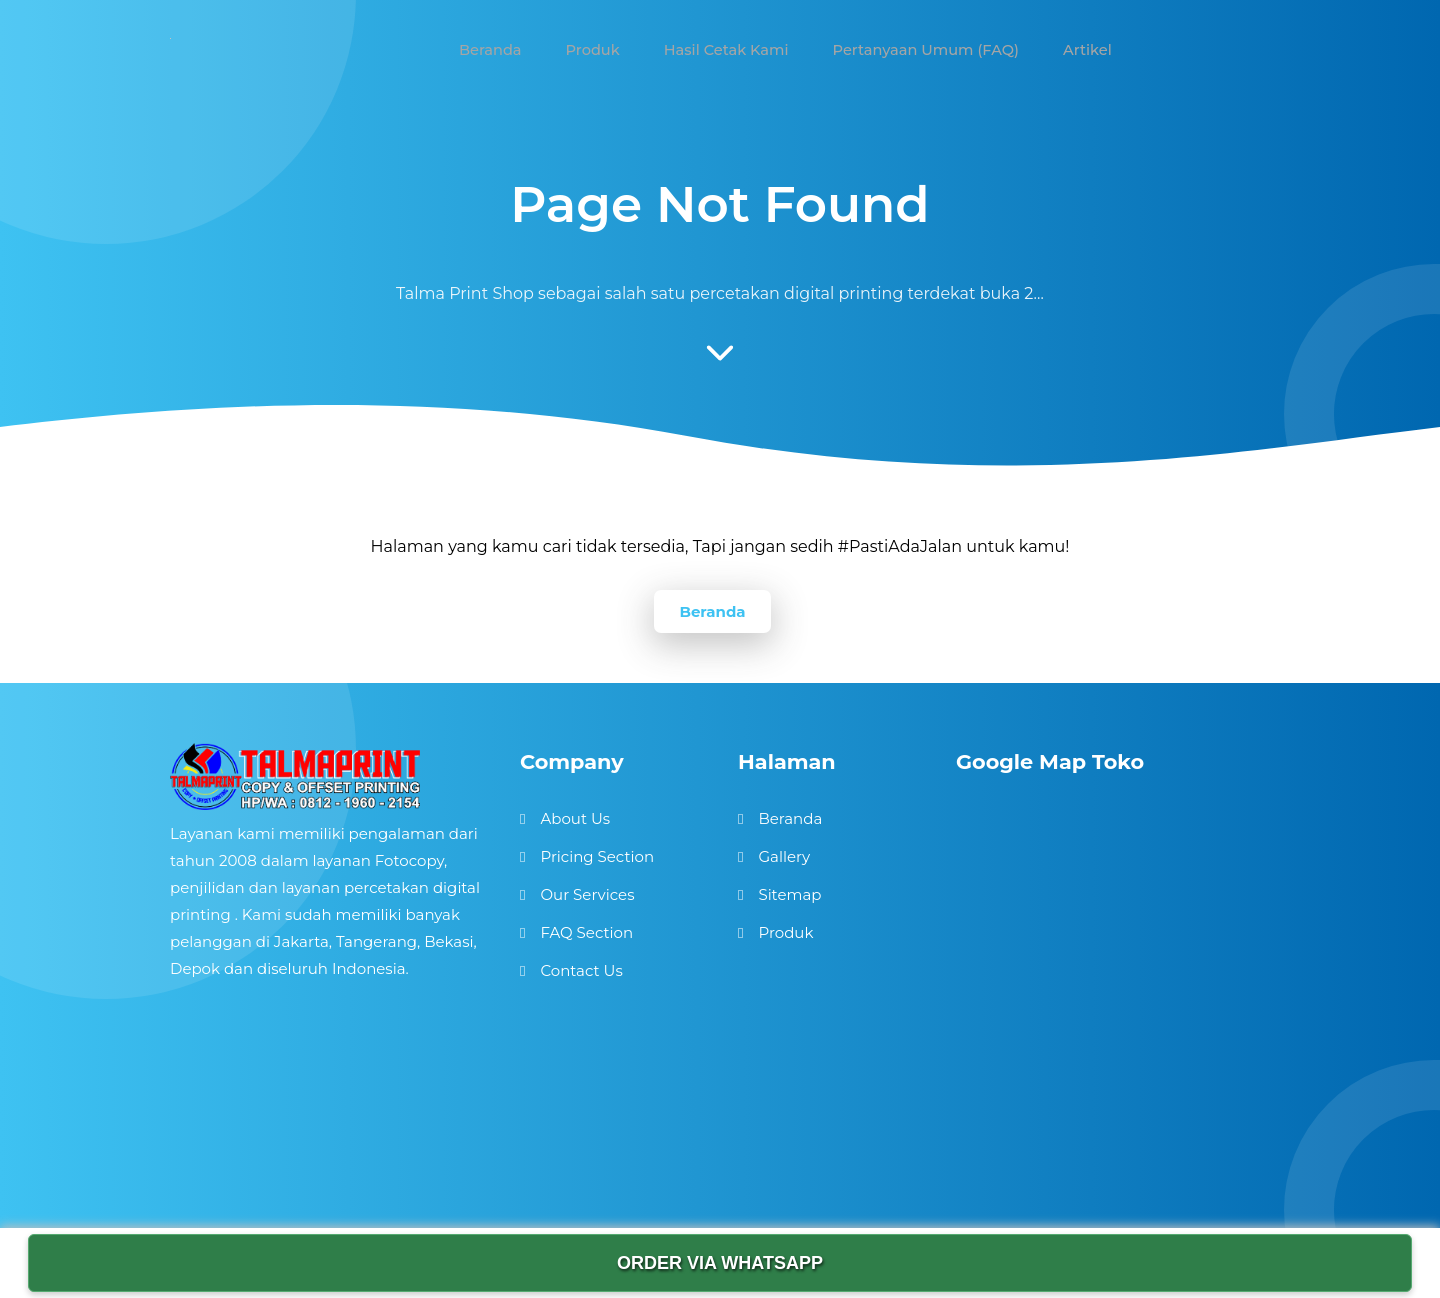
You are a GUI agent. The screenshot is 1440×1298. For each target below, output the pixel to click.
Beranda (712, 611)
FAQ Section (586, 932)
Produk (785, 932)
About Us (575, 818)
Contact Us (581, 970)
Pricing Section (597, 856)
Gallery (784, 856)
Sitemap (789, 894)
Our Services (587, 894)
